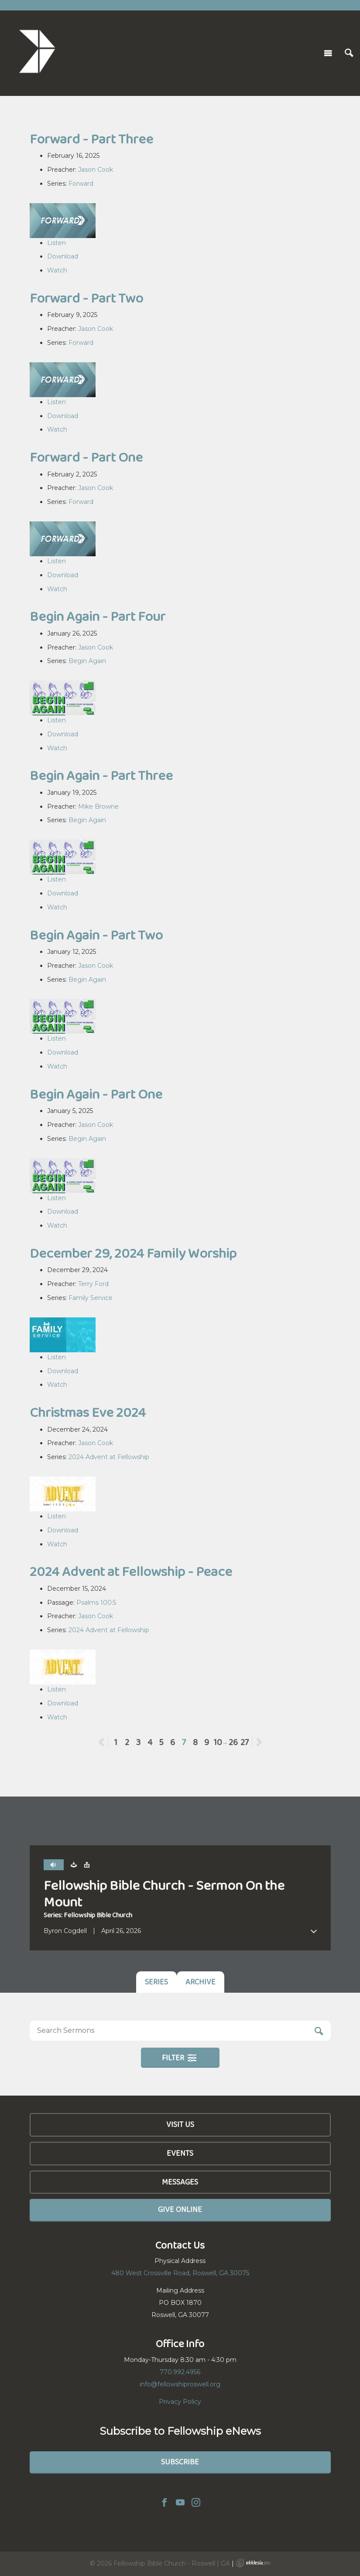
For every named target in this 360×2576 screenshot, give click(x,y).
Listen (56, 243)
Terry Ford (93, 1284)
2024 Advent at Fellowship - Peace (131, 1571)
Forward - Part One (86, 457)
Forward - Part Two (86, 298)
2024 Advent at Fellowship (109, 1457)
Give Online (180, 2209)
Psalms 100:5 (96, 1602)
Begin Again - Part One (96, 1094)
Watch (57, 270)
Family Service (91, 1298)
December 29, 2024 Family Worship (133, 1253)
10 (218, 1742)
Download (62, 256)
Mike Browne (98, 806)
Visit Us (180, 2124)
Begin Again (87, 661)
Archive (200, 1981)
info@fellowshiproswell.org (180, 2384)
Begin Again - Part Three (101, 775)
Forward (81, 183)
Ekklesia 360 (253, 2563)
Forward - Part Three (91, 139)
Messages (180, 2182)
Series (156, 1981)
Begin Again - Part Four (97, 616)
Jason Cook (95, 170)
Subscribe (180, 2461)
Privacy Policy (180, 2402)
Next (259, 1742)
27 (244, 1742)
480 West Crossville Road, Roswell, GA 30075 (180, 2273)
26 (233, 1742)
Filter (179, 2057)
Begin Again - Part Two (96, 935)
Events (180, 2153)
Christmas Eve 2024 (88, 1412)
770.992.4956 (180, 2372)
